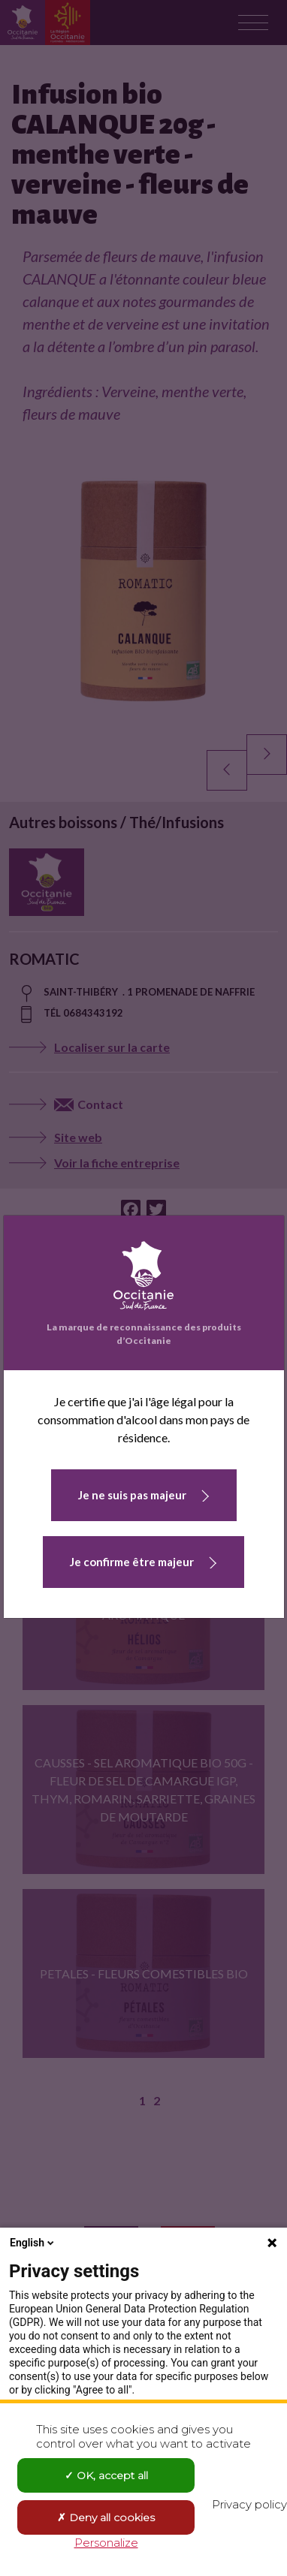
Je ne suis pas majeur (132, 1495)
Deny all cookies (106, 2517)
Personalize (106, 2542)
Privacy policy (249, 2504)
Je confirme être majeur (132, 1561)
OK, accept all (106, 2475)
